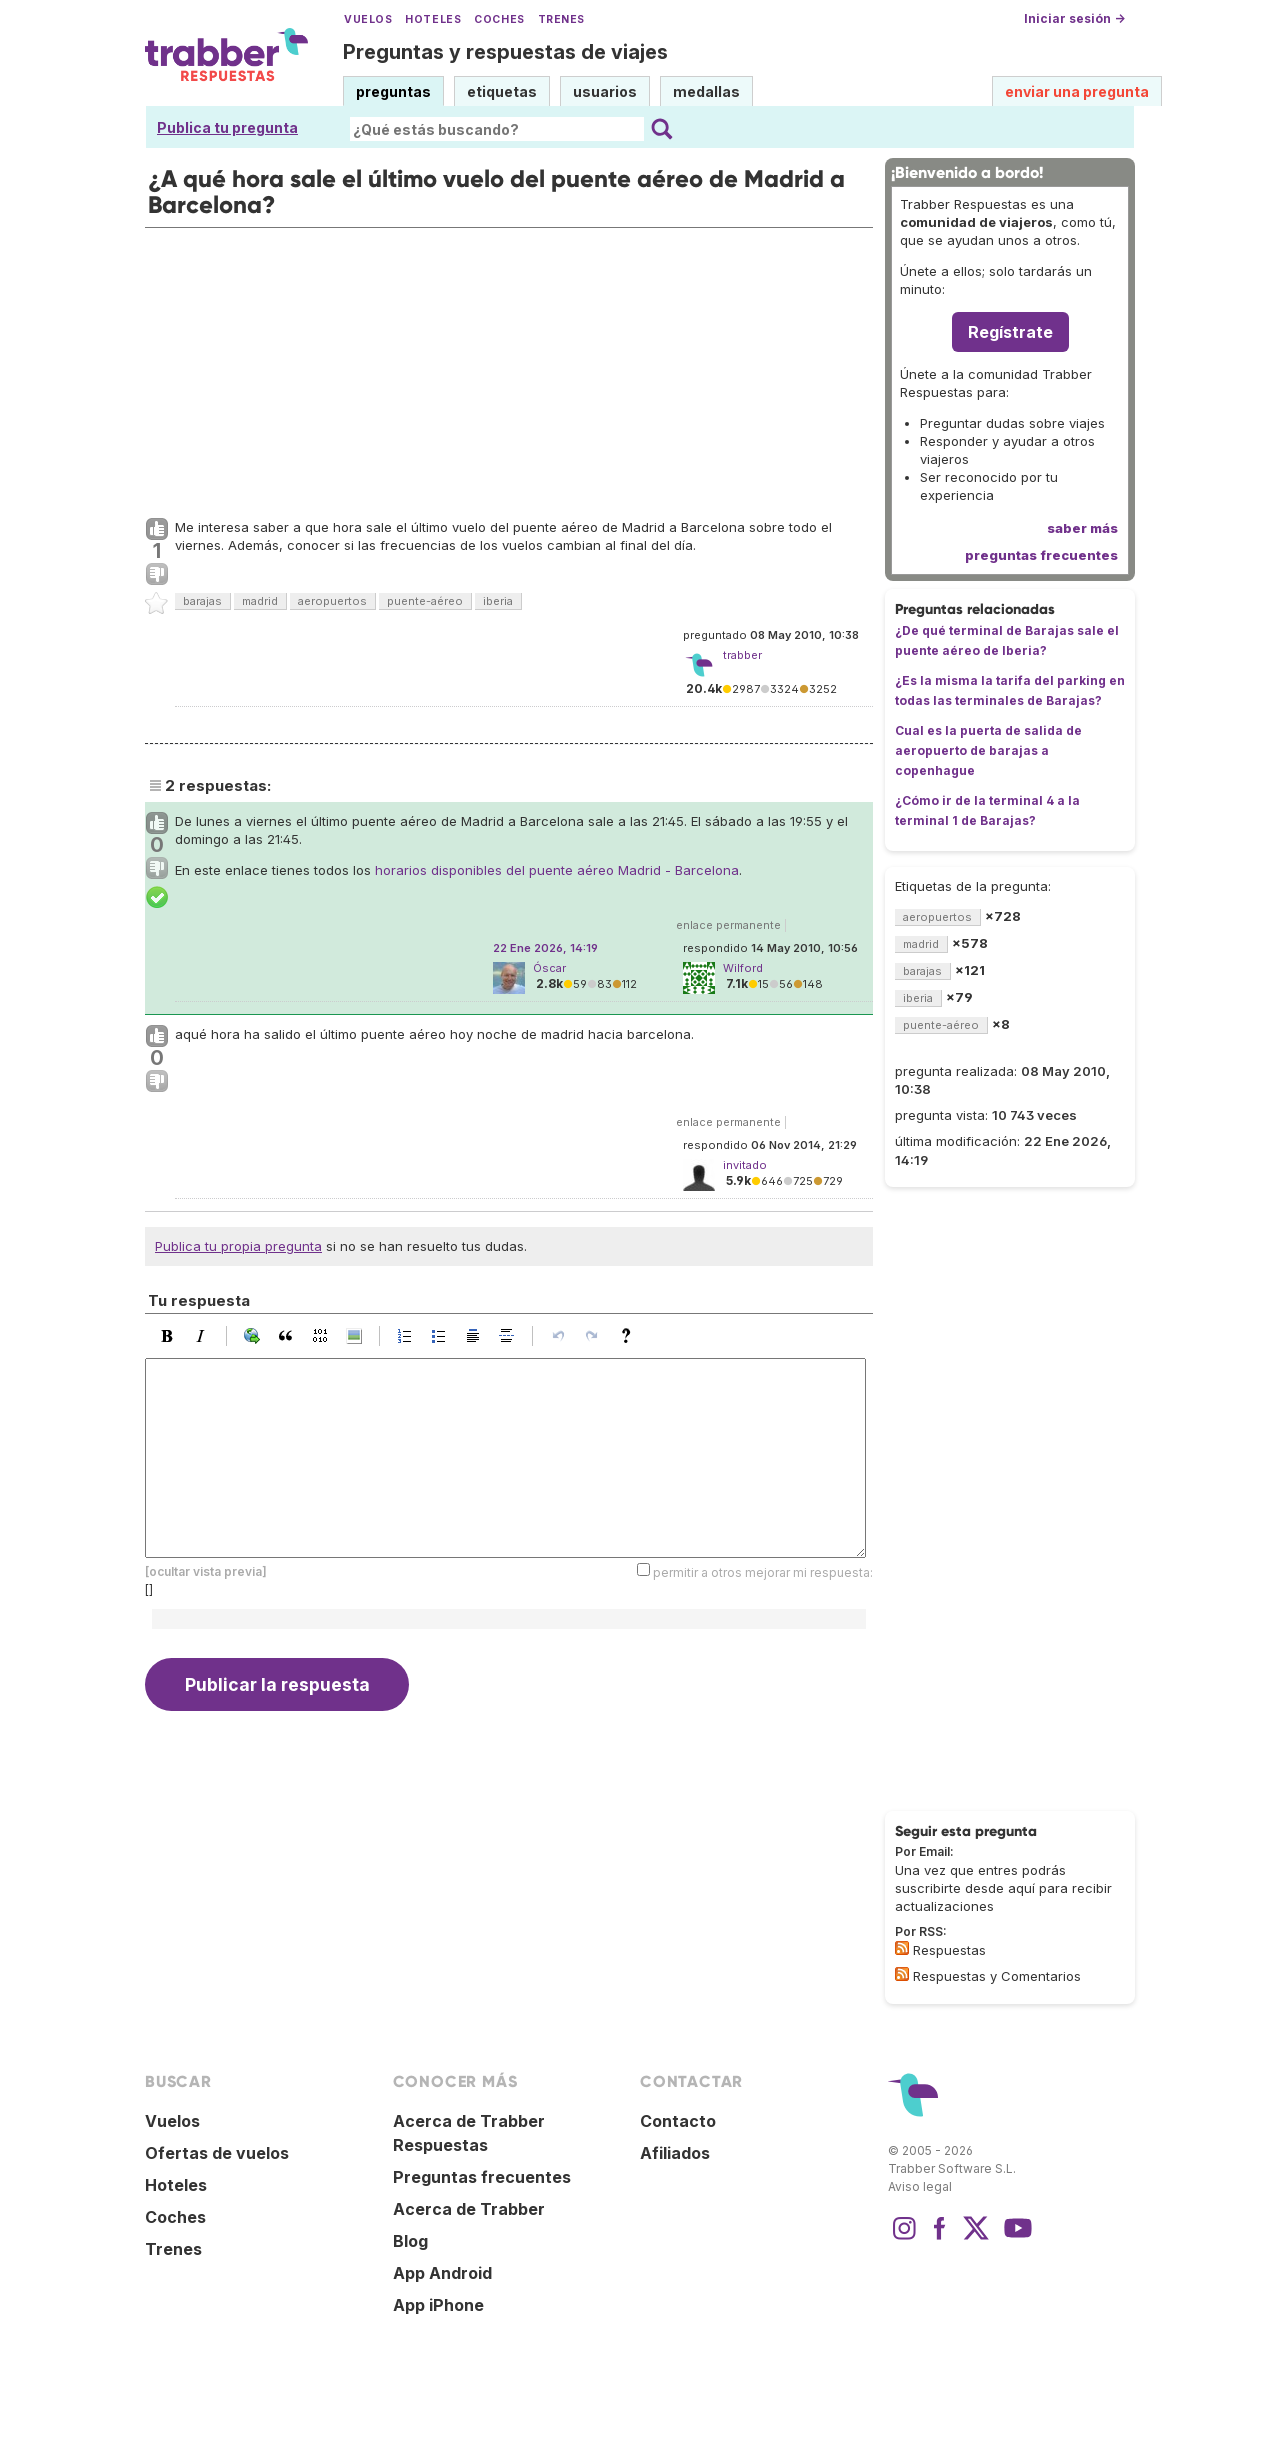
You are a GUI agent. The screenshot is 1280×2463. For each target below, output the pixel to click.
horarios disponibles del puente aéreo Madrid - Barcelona (557, 870)
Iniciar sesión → (1074, 18)
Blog (410, 2241)
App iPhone (438, 2305)
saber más (1082, 528)
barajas (202, 601)
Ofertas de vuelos (217, 2153)
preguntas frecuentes (1041, 555)
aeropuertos (332, 601)
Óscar (549, 968)
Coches (499, 19)
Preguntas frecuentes (482, 2177)
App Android (442, 2273)
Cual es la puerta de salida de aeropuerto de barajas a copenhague (988, 750)
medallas (706, 91)
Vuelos (368, 19)
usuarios (605, 91)
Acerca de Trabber (469, 2209)
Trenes (561, 19)
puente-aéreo (425, 601)
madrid (260, 601)
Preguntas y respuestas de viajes (505, 52)
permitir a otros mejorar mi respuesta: (763, 1571)
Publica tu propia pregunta (238, 1246)
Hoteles (433, 19)
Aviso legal (920, 2186)
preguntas (393, 91)
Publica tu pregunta (227, 127)
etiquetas (502, 91)
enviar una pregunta (1077, 91)
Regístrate (1010, 332)
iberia (498, 601)
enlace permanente (728, 925)
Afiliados (675, 2153)
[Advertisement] (509, 368)
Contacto (678, 2121)
